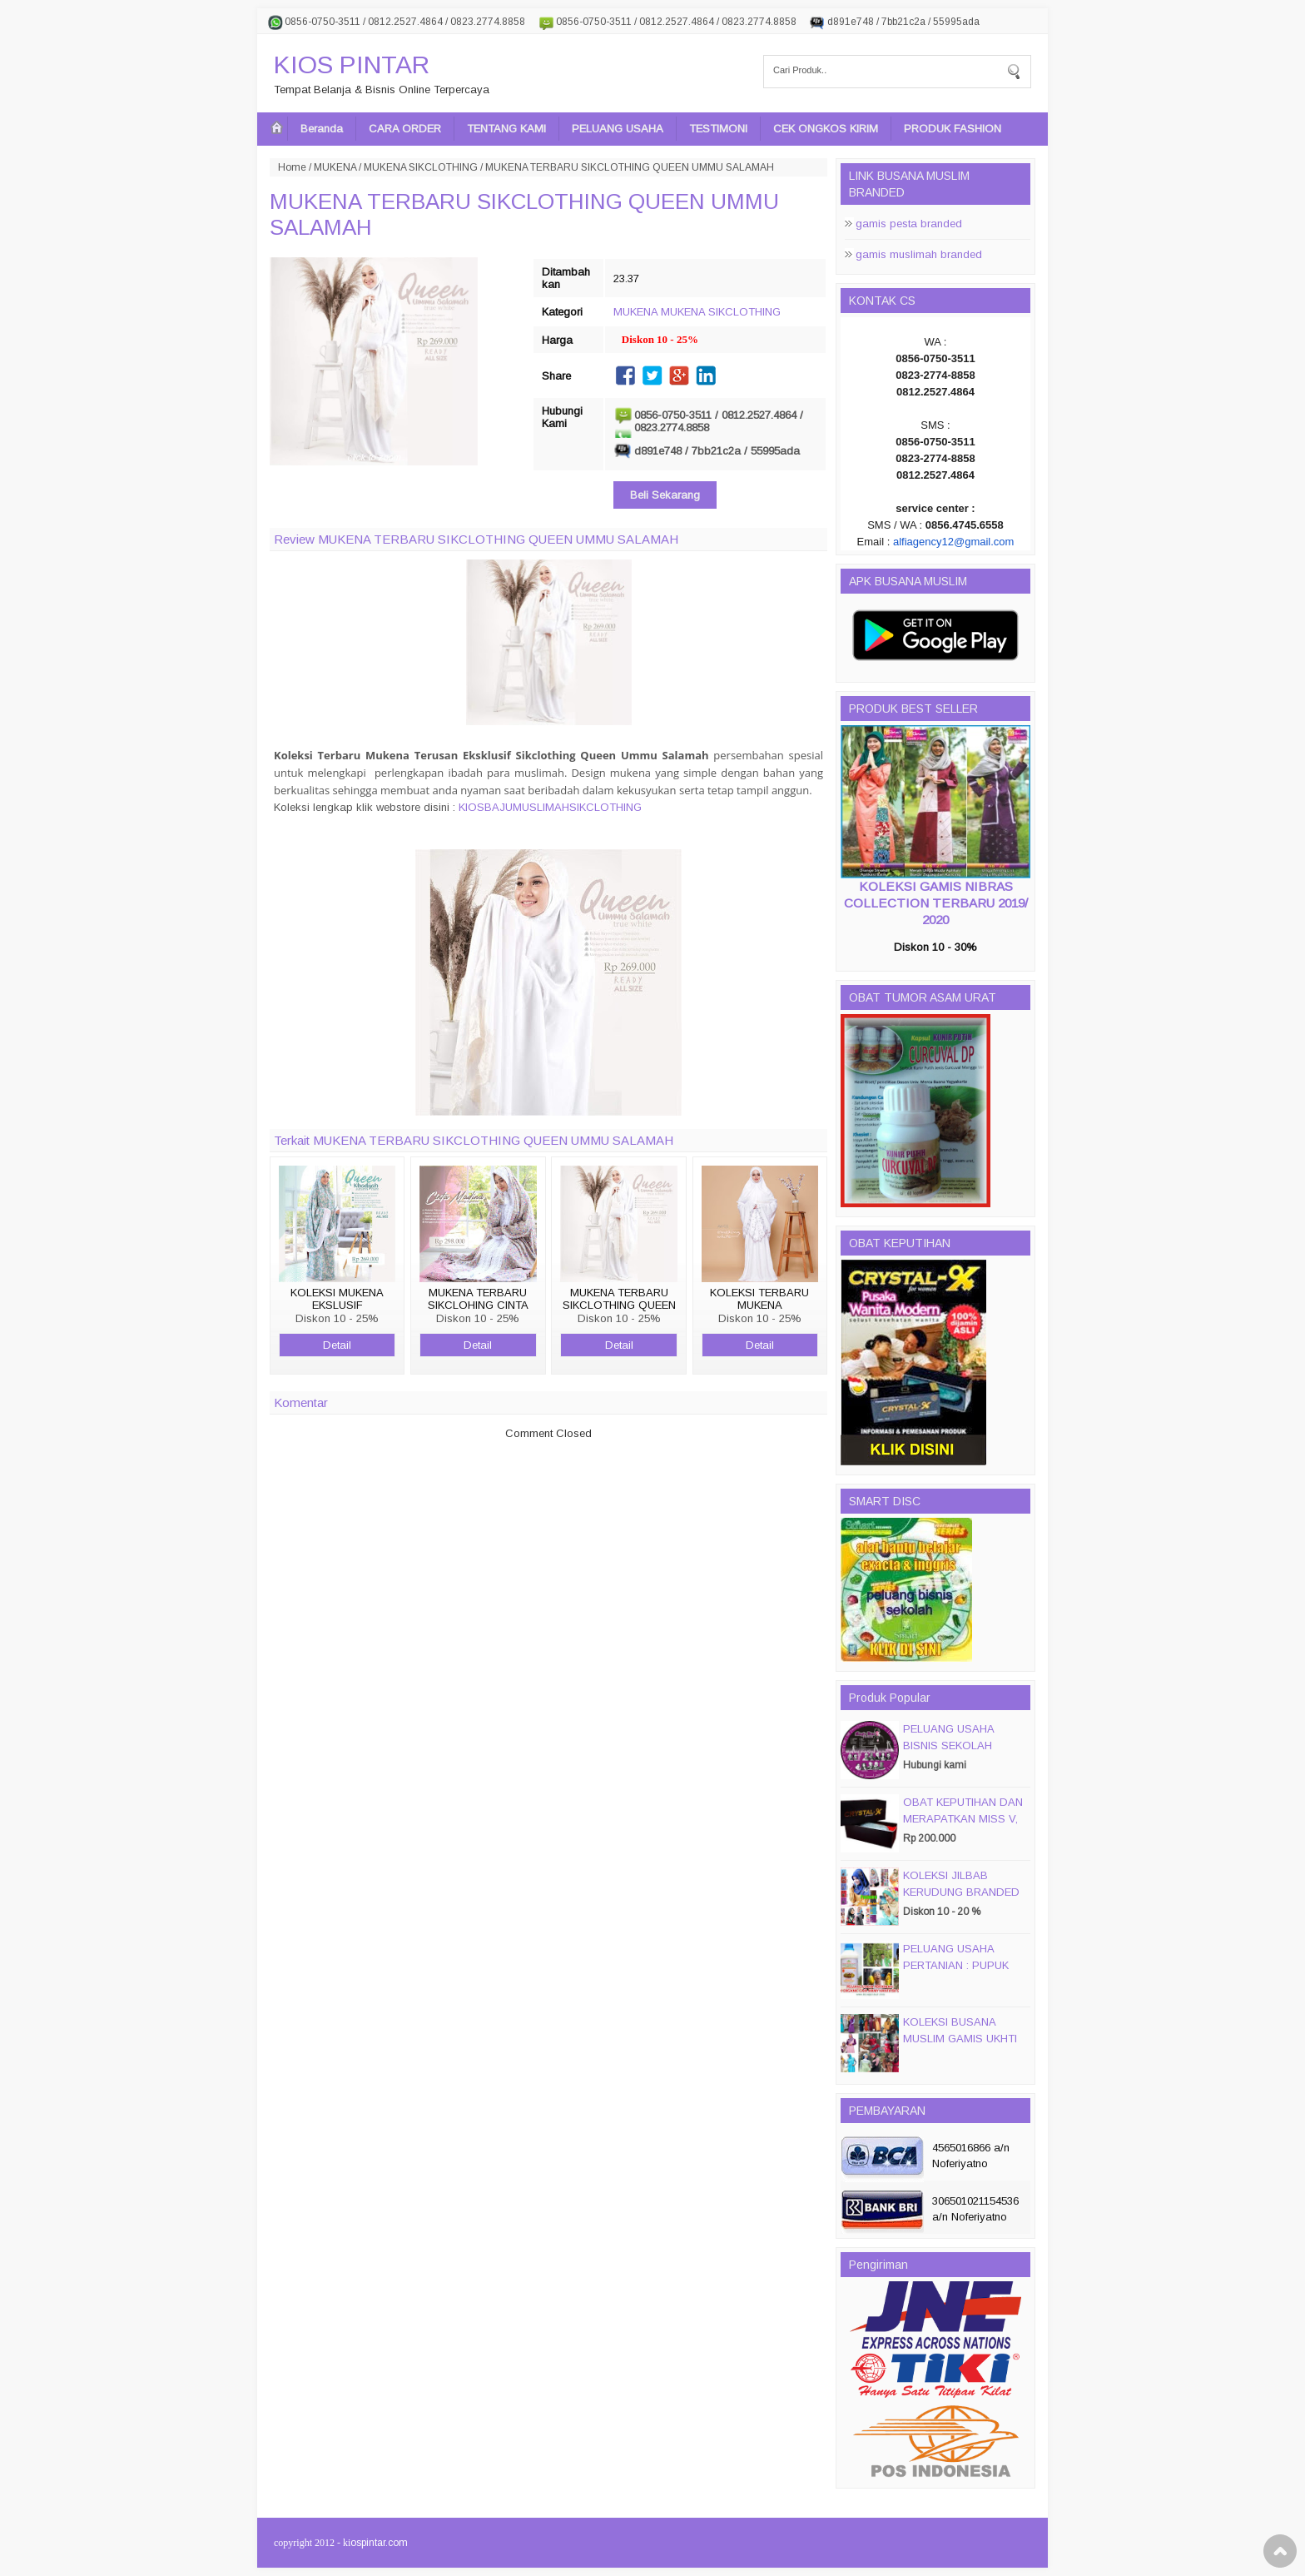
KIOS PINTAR (351, 64)
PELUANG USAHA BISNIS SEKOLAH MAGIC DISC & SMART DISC (962, 1754)
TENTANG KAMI (506, 128)
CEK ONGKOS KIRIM (825, 128)
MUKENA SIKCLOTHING (421, 167)
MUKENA (335, 167)
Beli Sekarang (665, 495)
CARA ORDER (405, 128)
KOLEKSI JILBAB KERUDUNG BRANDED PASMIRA (961, 1892)
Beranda (321, 128)
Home (292, 167)
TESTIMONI (718, 128)
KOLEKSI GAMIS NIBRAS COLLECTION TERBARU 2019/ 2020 (936, 903)
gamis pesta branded (909, 223)
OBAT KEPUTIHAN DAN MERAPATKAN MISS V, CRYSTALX (963, 1819)
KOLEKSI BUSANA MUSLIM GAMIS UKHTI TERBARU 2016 (960, 2038)
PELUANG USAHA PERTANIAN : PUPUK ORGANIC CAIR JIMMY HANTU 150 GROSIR (961, 1973)
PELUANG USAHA (617, 128)
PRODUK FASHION (952, 128)
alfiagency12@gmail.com (953, 541)
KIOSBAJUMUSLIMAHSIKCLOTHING (550, 807)
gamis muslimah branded (919, 254)
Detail (337, 1345)
